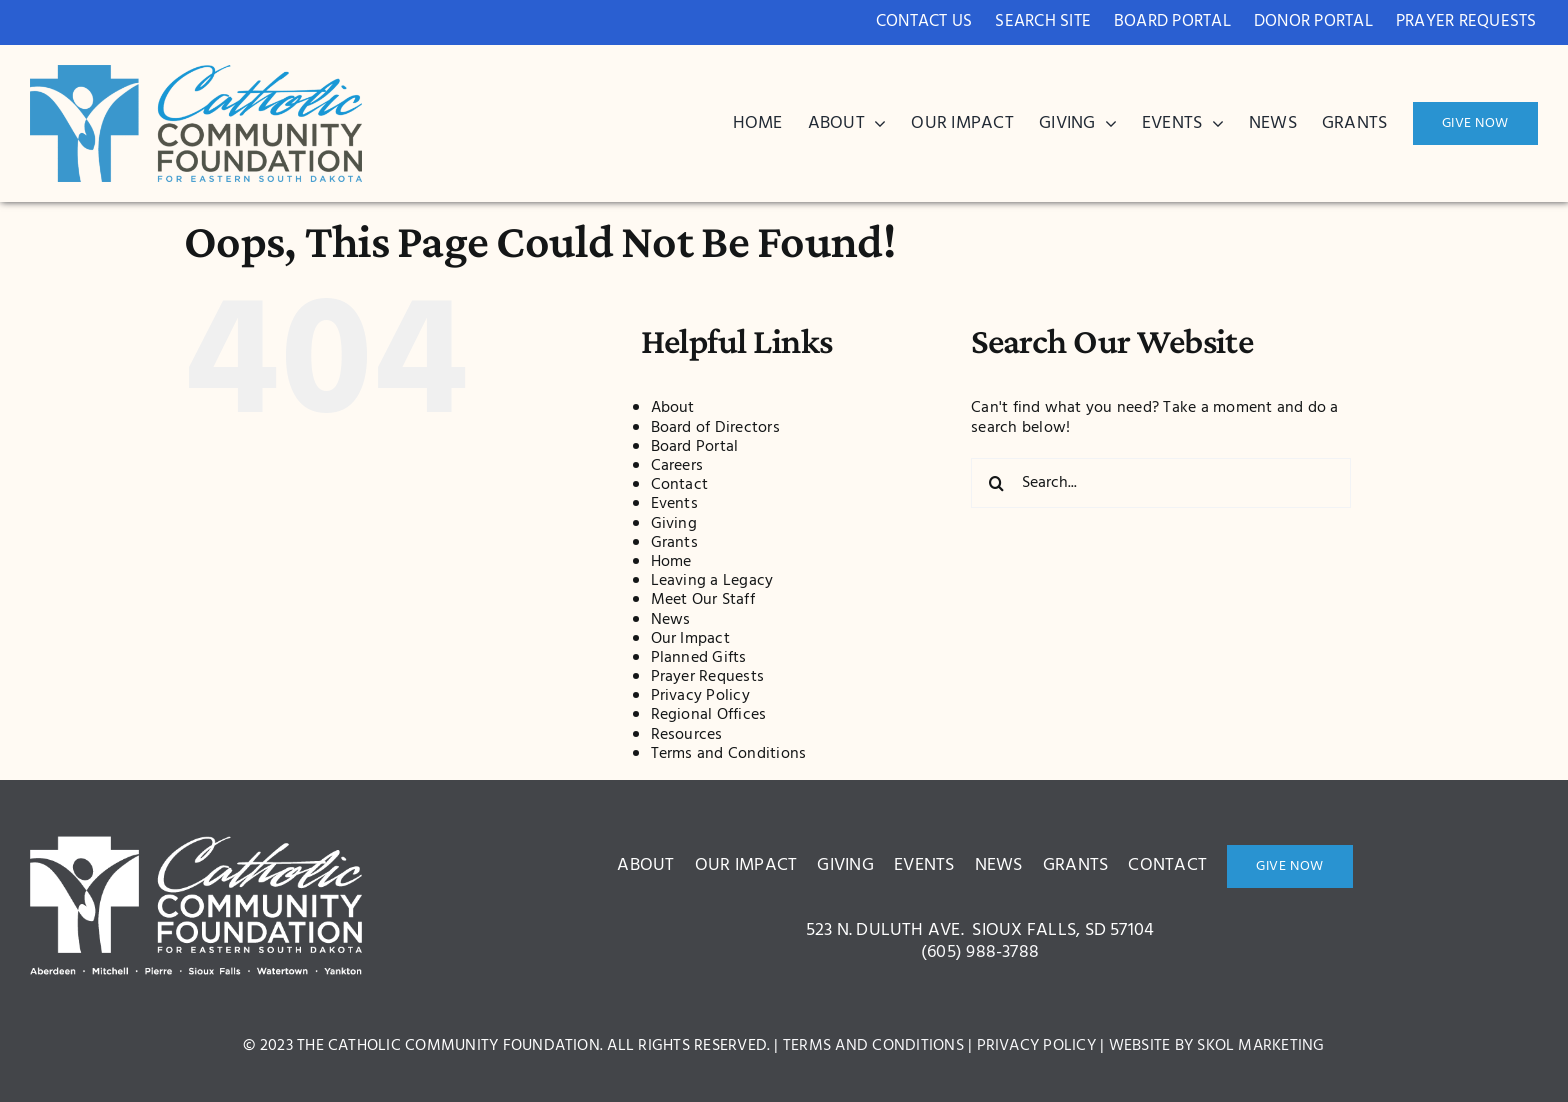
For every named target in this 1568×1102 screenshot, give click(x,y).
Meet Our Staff (703, 600)
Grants (674, 543)
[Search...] (1161, 483)
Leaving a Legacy (712, 581)
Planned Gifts (699, 658)
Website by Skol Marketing (1217, 1046)
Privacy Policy (700, 696)
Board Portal (695, 447)
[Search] (996, 483)
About (673, 408)
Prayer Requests (708, 677)
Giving (674, 524)
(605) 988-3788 (980, 952)
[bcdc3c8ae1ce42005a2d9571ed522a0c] (196, 73)
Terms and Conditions (729, 754)
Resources (687, 735)
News (671, 620)
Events (674, 504)
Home (671, 562)
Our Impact (690, 639)
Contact (680, 485)
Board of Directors (715, 428)
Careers (677, 466)
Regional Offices (709, 715)
